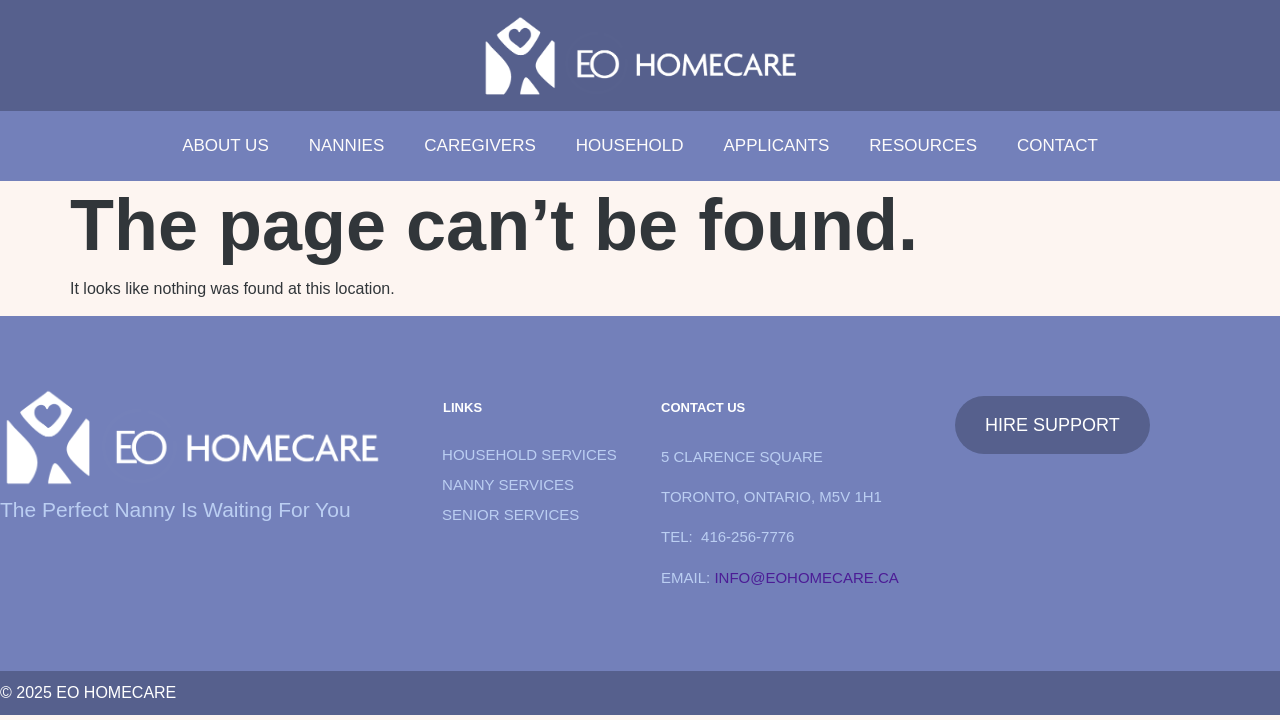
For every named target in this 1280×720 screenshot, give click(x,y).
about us (225, 145)
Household (630, 145)
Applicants (776, 145)
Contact (1057, 145)
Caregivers (479, 145)
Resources (923, 145)
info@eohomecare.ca (806, 577)
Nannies (347, 145)
